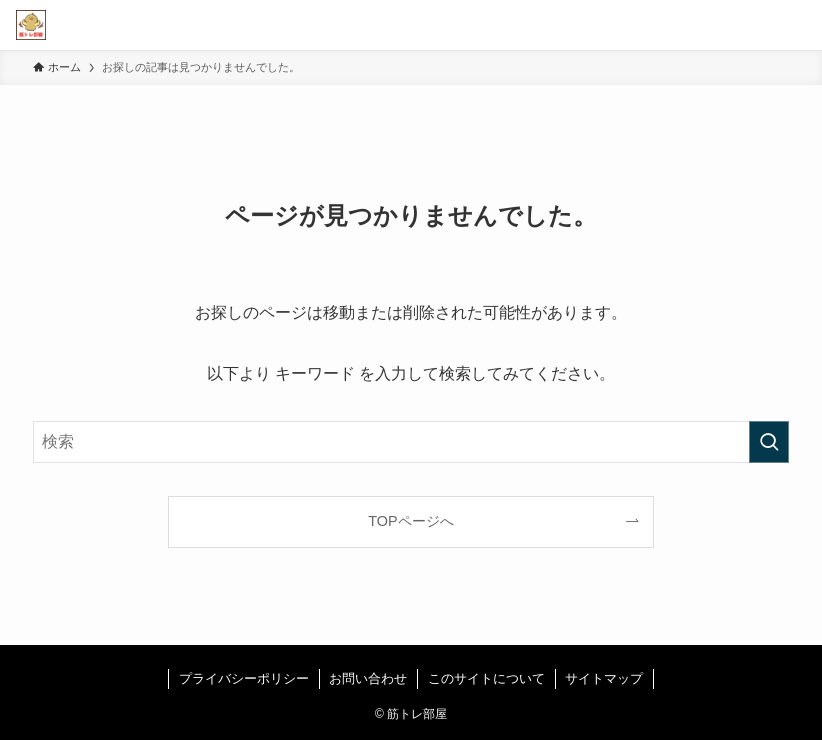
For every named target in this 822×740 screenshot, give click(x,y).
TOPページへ (410, 521)
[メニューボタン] (797, 25)
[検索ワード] (411, 442)
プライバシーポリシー (244, 678)
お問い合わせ (368, 678)
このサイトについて (486, 678)
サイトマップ (604, 678)
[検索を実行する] (769, 442)
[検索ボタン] (747, 25)
